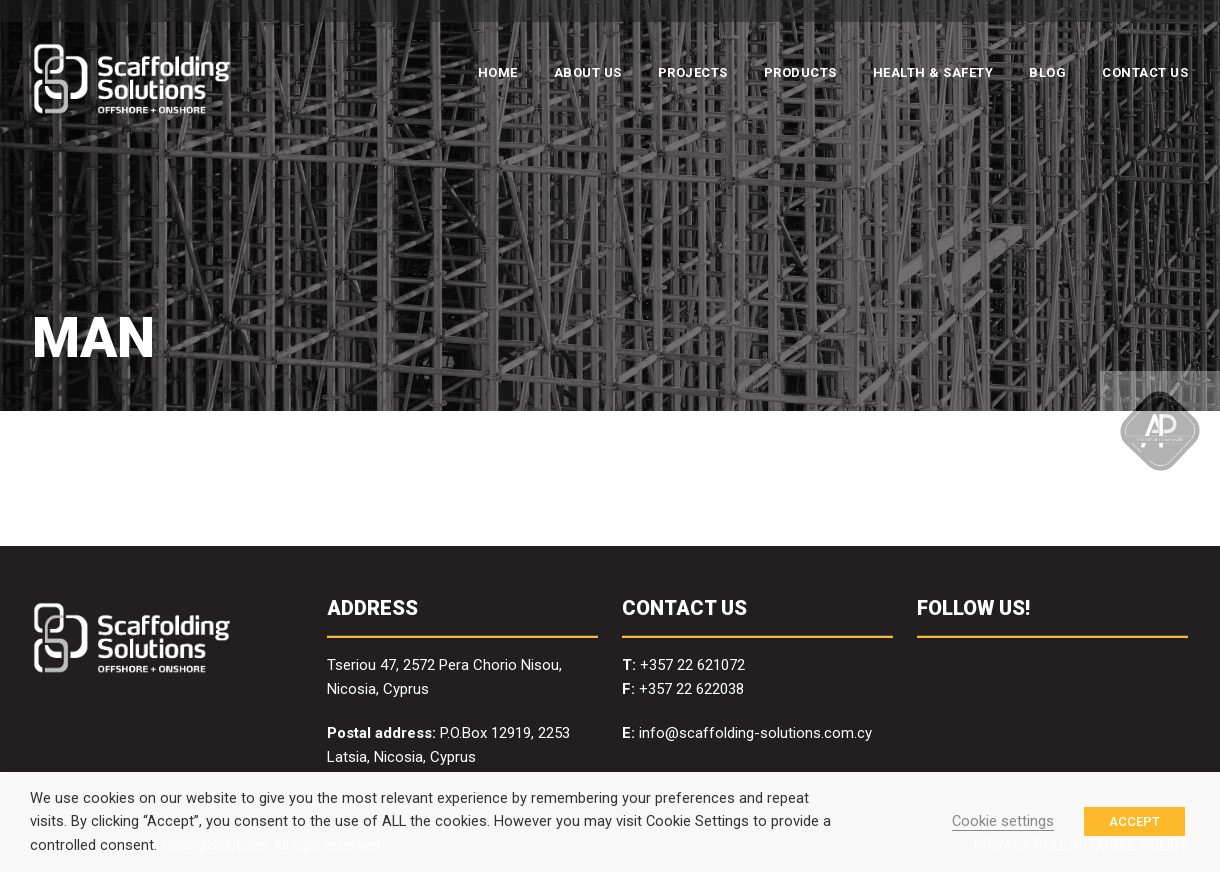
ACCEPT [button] (1134, 821)
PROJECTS (693, 72)
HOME (498, 72)
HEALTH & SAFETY (933, 72)
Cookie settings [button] (1003, 821)
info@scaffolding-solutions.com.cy (755, 733)
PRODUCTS (800, 72)
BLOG (1047, 72)
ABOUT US (588, 72)
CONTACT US (1145, 72)
